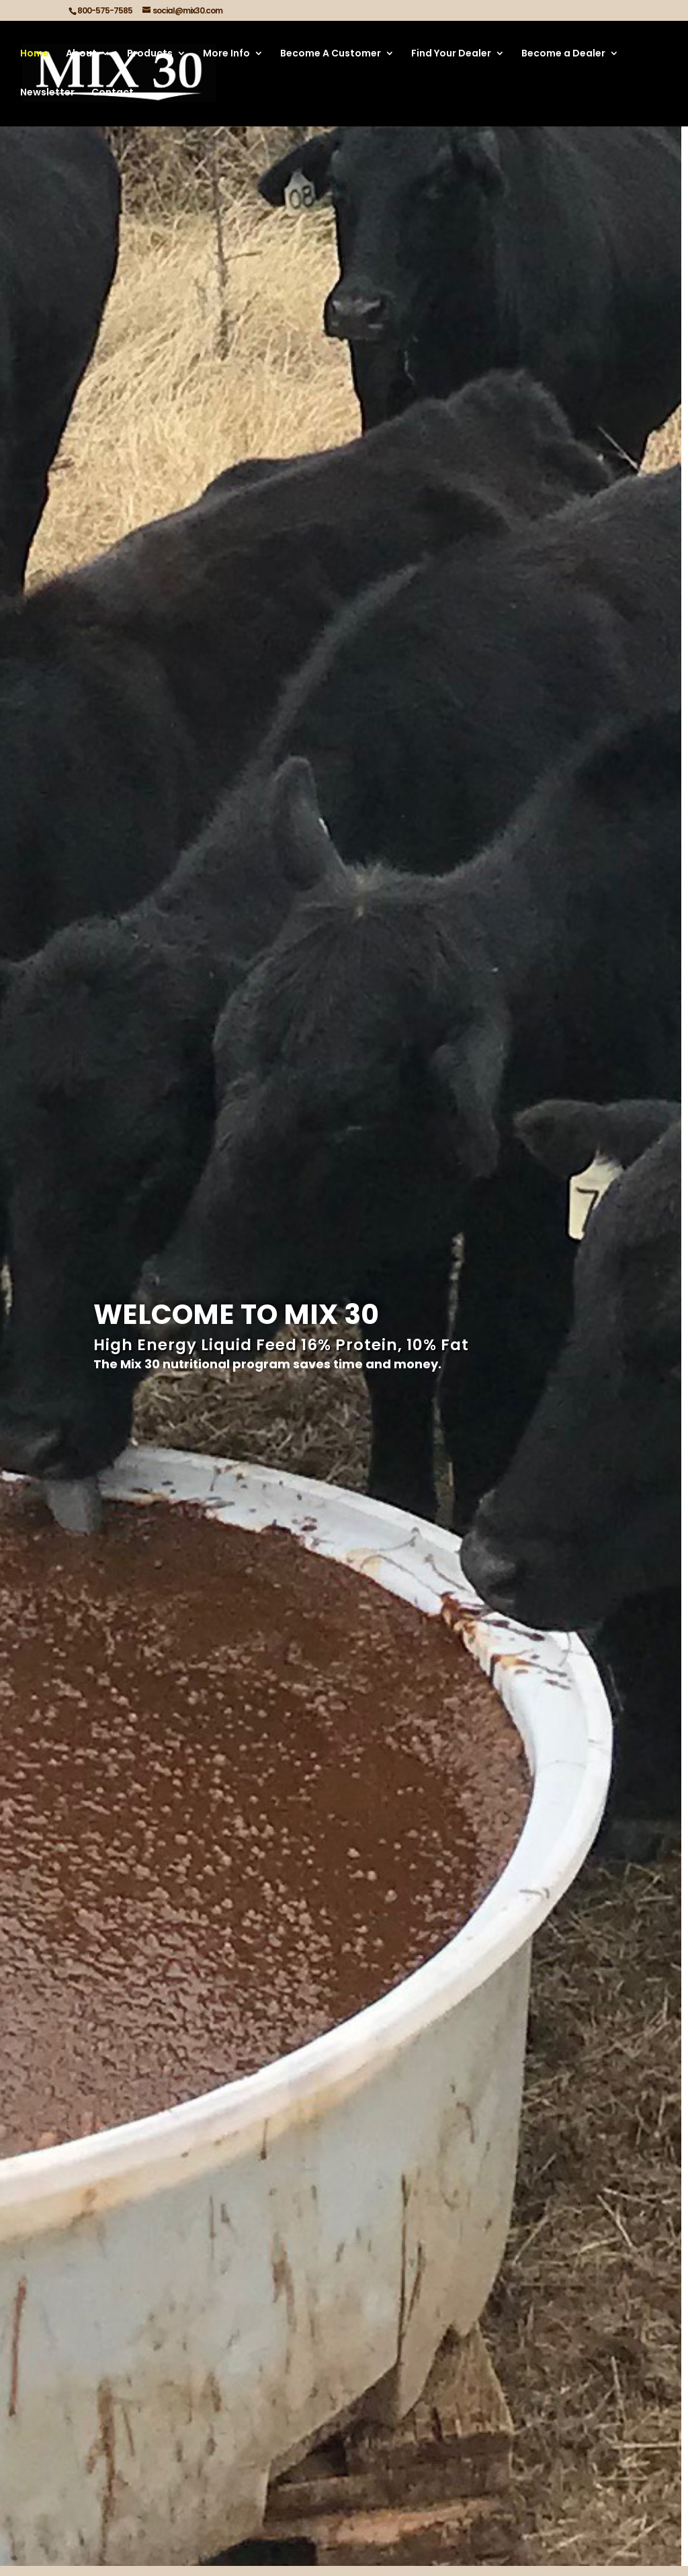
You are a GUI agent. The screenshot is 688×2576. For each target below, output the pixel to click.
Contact (112, 94)
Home (34, 55)
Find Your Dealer (451, 55)
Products (150, 55)
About (81, 55)
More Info (226, 55)
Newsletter (47, 94)
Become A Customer (330, 55)
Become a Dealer (563, 55)
